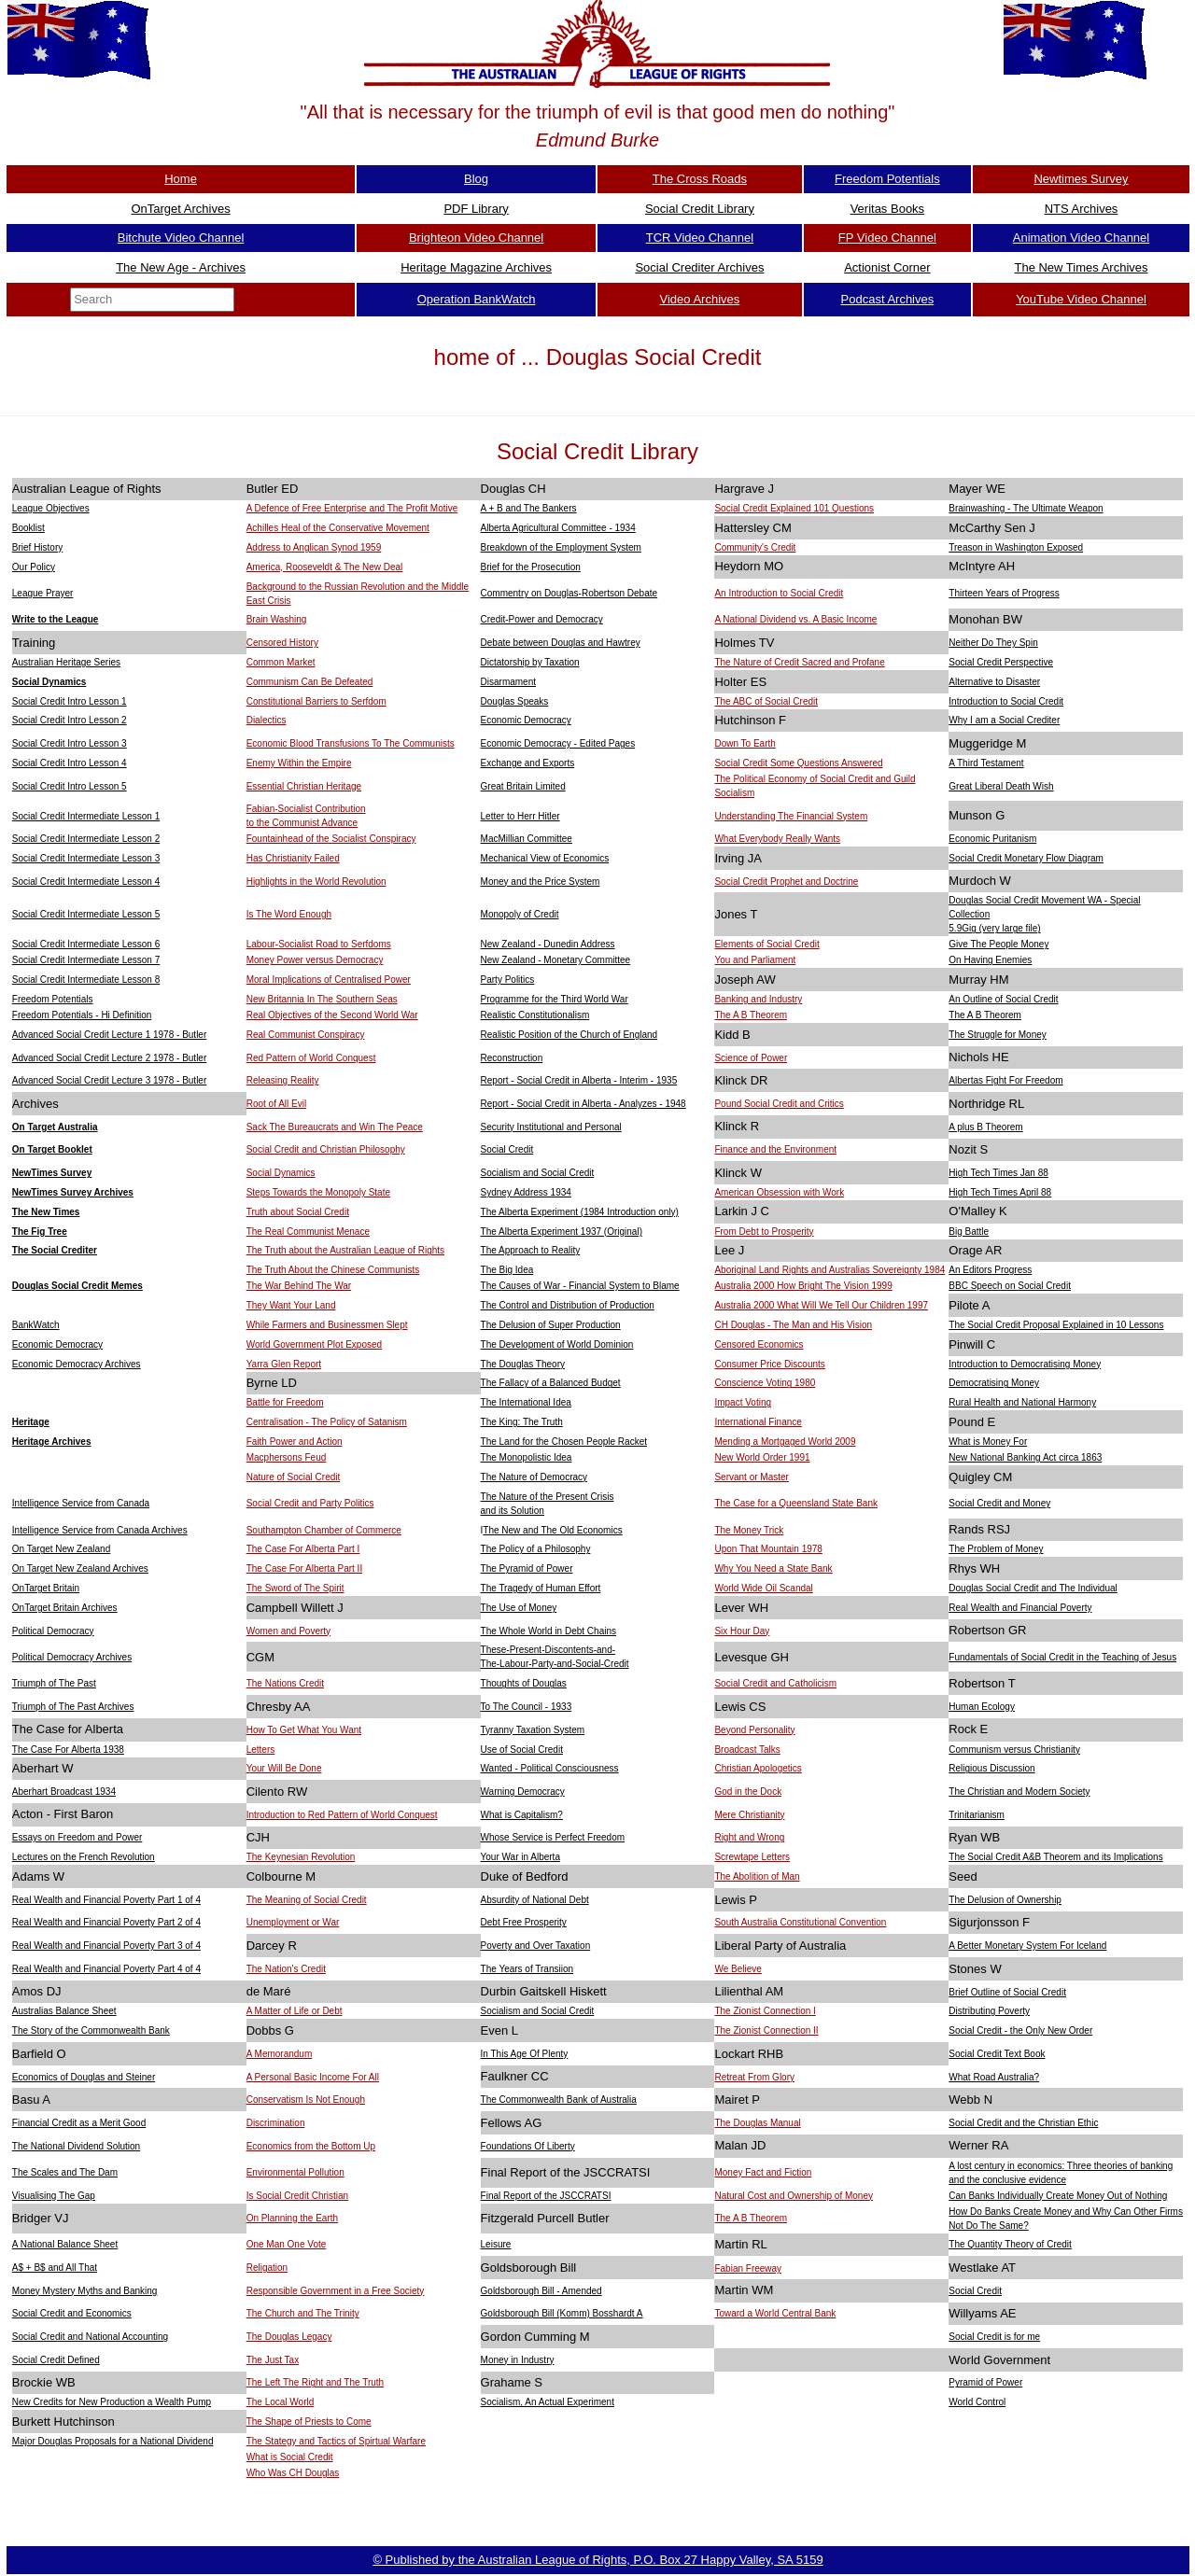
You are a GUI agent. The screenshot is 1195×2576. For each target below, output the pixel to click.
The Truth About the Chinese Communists (333, 1270)
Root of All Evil (276, 1104)
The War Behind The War (298, 1286)
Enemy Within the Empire (299, 763)
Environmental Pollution (295, 2172)
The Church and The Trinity (302, 2313)
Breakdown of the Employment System (561, 547)
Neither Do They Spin (993, 642)
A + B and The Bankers (529, 508)
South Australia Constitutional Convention (800, 1922)
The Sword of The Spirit (295, 1588)
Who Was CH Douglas (293, 2473)
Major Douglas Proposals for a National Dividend (113, 2441)
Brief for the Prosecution (531, 567)
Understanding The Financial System (790, 816)
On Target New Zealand (61, 1549)
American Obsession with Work (779, 1192)
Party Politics (508, 979)
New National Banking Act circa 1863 (1025, 1457)
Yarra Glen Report (283, 1364)
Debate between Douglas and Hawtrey (560, 642)
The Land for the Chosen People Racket (564, 1441)
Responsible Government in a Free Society (335, 2291)
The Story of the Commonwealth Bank (91, 2030)
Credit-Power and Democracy (542, 619)
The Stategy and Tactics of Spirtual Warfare (336, 2441)
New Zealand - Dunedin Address (548, 944)
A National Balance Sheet (65, 2244)
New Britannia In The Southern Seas (322, 999)
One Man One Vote (286, 2244)
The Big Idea (507, 1270)
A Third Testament (986, 763)
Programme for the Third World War (554, 999)
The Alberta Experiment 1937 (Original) (561, 1231)
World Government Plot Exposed (314, 1344)
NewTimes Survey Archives (73, 1192)
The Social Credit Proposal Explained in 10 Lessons (1056, 1325)
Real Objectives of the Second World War (332, 1015)
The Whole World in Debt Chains (548, 1631)
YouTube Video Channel (1081, 299)
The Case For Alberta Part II (304, 1568)
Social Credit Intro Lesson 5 (69, 786)
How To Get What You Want (303, 1730)
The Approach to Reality (531, 1250)
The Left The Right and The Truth (315, 2382)
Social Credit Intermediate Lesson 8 (86, 979)
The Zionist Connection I (764, 2011)
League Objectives (51, 508)
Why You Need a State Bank (773, 1568)
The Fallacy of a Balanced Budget (551, 1383)
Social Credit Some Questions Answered (798, 763)
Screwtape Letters (752, 1857)
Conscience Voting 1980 (764, 1383)
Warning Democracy (523, 1791)
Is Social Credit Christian (297, 2196)
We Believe (737, 1969)
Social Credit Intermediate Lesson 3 (86, 858)
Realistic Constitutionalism (535, 1015)
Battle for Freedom (285, 1402)
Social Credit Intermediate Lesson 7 (86, 960)
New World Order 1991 (761, 1457)
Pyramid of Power (985, 2382)
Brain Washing (276, 619)
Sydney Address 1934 (526, 1192)
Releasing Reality (282, 1080)
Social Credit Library (699, 209)
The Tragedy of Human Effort (541, 1588)
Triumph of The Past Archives (73, 1706)
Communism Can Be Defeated (309, 682)
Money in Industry (518, 2360)
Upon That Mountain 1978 (768, 1549)
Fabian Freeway (747, 2268)
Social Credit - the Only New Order (1020, 2030)
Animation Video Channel (1081, 238)
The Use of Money (519, 1608)
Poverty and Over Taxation (536, 1945)
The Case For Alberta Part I (303, 1549)
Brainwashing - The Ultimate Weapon (1026, 508)
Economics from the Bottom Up (310, 2146)
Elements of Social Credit (766, 944)
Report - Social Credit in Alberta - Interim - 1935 (579, 1080)
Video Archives (700, 299)
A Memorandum (279, 2054)
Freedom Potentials (887, 179)
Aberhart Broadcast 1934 (64, 1791)
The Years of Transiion (527, 1969)
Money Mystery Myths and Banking (85, 2291)
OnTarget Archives (180, 209)
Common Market (281, 662)
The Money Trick (748, 1530)
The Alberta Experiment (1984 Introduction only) (580, 1212)
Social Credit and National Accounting (90, 2336)
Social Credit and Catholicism (775, 1683)
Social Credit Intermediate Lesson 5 (86, 914)
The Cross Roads (700, 179)
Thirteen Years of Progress (1004, 593)
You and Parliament (754, 960)
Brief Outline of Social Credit (1007, 1992)
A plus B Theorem (985, 1127)
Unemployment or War (293, 1922)
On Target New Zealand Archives (80, 1568)
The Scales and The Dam (65, 2172)
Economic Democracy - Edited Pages (558, 743)
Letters (260, 1749)
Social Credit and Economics (72, 2313)
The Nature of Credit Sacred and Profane (799, 662)
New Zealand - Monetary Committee (556, 960)
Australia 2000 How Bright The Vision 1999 (803, 1286)
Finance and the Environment (775, 1149)
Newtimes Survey (1080, 179)
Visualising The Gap (53, 2196)
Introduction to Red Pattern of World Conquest (342, 1815)
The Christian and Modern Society (1019, 1791)
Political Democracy (53, 1631)
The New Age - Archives (181, 267)
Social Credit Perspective (1001, 662)
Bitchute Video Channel (181, 238)
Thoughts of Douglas (524, 1683)
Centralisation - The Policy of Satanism (326, 1422)
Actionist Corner (887, 267)
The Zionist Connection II (766, 2030)
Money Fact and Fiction (762, 2172)
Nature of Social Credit (293, 1477)
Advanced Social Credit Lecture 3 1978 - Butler (109, 1080)
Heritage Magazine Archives (476, 267)
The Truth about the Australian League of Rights (345, 1250)
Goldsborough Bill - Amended (541, 2291)
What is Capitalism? (522, 1815)
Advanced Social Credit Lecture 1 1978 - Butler (109, 1034)
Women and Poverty (288, 1631)
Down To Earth (744, 743)
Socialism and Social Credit (538, 1173)
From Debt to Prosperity (763, 1231)
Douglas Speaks (515, 701)
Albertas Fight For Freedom (1005, 1080)
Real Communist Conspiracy (305, 1034)
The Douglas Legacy (289, 2336)
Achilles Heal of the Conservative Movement (337, 528)
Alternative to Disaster (994, 682)
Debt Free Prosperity (524, 1922)
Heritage (30, 1422)
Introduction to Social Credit (1006, 701)
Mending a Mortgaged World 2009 (784, 1441)
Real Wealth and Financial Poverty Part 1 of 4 (106, 1900)
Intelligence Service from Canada (80, 1503)
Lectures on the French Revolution (83, 1857)
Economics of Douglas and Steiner (83, 2077)
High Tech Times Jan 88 (998, 1173)
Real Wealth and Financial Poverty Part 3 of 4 (106, 1945)
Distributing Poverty (989, 2011)
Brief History (37, 547)
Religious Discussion (991, 1768)
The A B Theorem (750, 1015)
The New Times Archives (1080, 267)
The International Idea (526, 1402)
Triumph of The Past (54, 1683)
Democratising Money (994, 1383)
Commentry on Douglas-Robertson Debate (569, 593)
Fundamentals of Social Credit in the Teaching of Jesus (1062, 1657)
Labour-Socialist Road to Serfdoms (318, 944)
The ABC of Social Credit (766, 701)
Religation (267, 2267)
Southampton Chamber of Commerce (323, 1530)
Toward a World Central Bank (775, 2313)
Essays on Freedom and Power (77, 1837)
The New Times (46, 1212)
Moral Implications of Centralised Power (328, 979)
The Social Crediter (54, 1250)
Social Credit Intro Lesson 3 (69, 743)
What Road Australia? (994, 2077)
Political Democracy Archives (72, 1657)
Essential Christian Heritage (303, 786)
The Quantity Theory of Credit (1010, 2244)
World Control (977, 2402)
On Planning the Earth (292, 2218)
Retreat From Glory (754, 2077)
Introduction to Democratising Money (1025, 1364)
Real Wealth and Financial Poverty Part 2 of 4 (106, 1922)
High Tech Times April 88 (1000, 1192)
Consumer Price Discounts (769, 1364)
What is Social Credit (289, 2457)
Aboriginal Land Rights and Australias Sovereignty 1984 (829, 1270)
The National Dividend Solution (76, 2146)
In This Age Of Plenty (525, 2054)
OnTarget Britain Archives (65, 1608)
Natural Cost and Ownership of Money (793, 2196)
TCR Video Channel (699, 238)
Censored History (282, 642)
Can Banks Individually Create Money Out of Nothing (1058, 2196)
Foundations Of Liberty (528, 2146)
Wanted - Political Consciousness (550, 1768)
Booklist (28, 528)
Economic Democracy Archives (76, 1364)
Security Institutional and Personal (551, 1127)
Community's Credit (754, 547)
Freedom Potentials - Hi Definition (82, 1015)
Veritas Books (888, 209)
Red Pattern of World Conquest (311, 1058)
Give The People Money (998, 944)
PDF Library (475, 209)
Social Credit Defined (56, 2360)
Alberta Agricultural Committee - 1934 (558, 528)
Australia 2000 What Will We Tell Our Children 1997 (821, 1305)
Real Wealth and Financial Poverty (1020, 1608)
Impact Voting (742, 1402)
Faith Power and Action (294, 1441)
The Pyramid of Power (527, 1568)
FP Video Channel (887, 238)
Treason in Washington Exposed (1016, 547)
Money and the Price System (540, 881)
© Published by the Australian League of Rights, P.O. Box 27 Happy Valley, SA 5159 (597, 2560)
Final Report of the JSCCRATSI (546, 2196)
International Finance (757, 1422)
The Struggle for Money (998, 1034)
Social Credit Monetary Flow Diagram (1026, 858)
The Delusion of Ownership (1005, 1900)
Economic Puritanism (992, 838)
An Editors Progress (990, 1270)
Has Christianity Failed (293, 858)
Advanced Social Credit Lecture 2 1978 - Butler (109, 1058)
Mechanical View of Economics (545, 858)
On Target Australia (55, 1127)
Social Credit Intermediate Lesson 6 (86, 944)
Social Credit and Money (999, 1503)
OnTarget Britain (45, 1588)
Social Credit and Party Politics (310, 1503)
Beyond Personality (754, 1730)
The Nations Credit (285, 1683)
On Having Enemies (990, 960)
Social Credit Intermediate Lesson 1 (86, 816)
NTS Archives (1081, 209)
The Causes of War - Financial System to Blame (580, 1286)
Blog (476, 179)
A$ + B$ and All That (54, 2267)
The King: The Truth (522, 1422)
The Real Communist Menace (308, 1231)
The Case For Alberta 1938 (68, 1749)
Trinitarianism (977, 1815)
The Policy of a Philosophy (536, 1549)
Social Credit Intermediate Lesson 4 (86, 881)
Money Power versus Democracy (315, 960)
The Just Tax (273, 2360)
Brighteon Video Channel (476, 238)
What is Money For (988, 1441)
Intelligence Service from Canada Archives (100, 1530)
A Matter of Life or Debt (294, 2011)
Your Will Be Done (284, 1768)
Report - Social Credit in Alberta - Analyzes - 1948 (583, 1104)
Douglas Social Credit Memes (77, 1286)
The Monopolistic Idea (526, 1457)
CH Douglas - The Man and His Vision (793, 1325)
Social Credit (507, 1149)
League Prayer (43, 593)
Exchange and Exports (528, 763)
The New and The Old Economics (552, 1530)
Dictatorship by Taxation (530, 662)
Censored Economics (758, 1344)
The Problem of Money (996, 1549)
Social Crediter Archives (699, 267)
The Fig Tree (39, 1231)
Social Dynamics (49, 682)
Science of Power (750, 1058)
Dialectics (266, 720)
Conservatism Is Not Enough (305, 2099)
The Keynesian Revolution (301, 1857)
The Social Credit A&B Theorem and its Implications (1055, 1857)
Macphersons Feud (286, 1457)
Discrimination (275, 2123)
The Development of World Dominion (557, 1344)
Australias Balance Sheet (64, 2011)
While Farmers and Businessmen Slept (327, 1325)
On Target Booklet (52, 1149)
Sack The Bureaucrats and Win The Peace (334, 1127)
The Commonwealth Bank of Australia (559, 2099)
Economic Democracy (526, 720)
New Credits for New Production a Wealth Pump (111, 2402)
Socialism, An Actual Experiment (547, 2402)
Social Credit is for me (994, 2336)
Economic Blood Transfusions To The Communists (350, 743)
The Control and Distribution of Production (567, 1305)
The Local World (280, 2402)
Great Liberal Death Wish (1001, 786)
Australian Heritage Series (66, 662)
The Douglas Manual (757, 2123)
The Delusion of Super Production (551, 1325)
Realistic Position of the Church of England (569, 1034)
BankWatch (36, 1325)
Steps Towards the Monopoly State (318, 1192)
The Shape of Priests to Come (309, 2421)
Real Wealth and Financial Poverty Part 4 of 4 (106, 1969)
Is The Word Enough (288, 914)
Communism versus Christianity (1014, 1749)
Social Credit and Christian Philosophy (325, 1149)
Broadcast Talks (747, 1749)
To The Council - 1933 (526, 1706)
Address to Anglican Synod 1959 (314, 547)
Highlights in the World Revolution (316, 881)
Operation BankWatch (476, 299)
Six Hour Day (741, 1631)
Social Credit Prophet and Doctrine (786, 881)
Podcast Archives (888, 299)
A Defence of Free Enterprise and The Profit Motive (352, 508)
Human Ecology (982, 1706)
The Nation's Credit (286, 1969)
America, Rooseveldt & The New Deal (324, 567)
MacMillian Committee (526, 838)
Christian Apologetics (757, 1768)
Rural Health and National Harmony (1022, 1402)
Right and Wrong (749, 1837)
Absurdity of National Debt (535, 1900)
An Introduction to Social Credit (778, 593)
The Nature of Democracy (534, 1477)
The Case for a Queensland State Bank (796, 1503)
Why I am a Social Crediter (1004, 720)
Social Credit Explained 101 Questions (794, 508)
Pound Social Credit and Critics (778, 1104)
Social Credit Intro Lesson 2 (69, 720)
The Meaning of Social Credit (306, 1900)
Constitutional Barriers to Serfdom (316, 701)
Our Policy (33, 567)
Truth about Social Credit (297, 1212)
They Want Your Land (291, 1305)
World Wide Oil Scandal (763, 1588)
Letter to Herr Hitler (520, 816)
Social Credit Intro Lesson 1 (69, 701)
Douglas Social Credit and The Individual (1033, 1588)
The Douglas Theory (523, 1364)
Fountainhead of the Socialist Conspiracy (331, 838)
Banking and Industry (758, 999)
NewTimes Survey (51, 1173)
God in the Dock (747, 1791)
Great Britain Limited (523, 786)
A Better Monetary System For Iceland (1027, 1945)
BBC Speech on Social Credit (1010, 1286)
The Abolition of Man (756, 1876)
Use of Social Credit (522, 1749)
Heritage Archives (51, 1441)
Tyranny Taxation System (533, 1730)
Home (180, 179)
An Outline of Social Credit (1003, 999)
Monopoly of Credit (520, 914)
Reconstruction (512, 1058)
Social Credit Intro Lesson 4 (69, 763)
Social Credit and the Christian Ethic (1023, 2123)
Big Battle (969, 1231)
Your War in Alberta (520, 1857)
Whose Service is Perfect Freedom (553, 1837)
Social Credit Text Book (997, 2054)
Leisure (496, 2244)
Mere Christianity (749, 1815)
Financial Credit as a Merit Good (79, 2123)
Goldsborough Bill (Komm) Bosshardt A (562, 2313)
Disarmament (508, 682)
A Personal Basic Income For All (312, 2077)
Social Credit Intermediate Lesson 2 (86, 838)
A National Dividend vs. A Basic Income (795, 619)
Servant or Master (751, 1477)
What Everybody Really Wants (777, 838)
